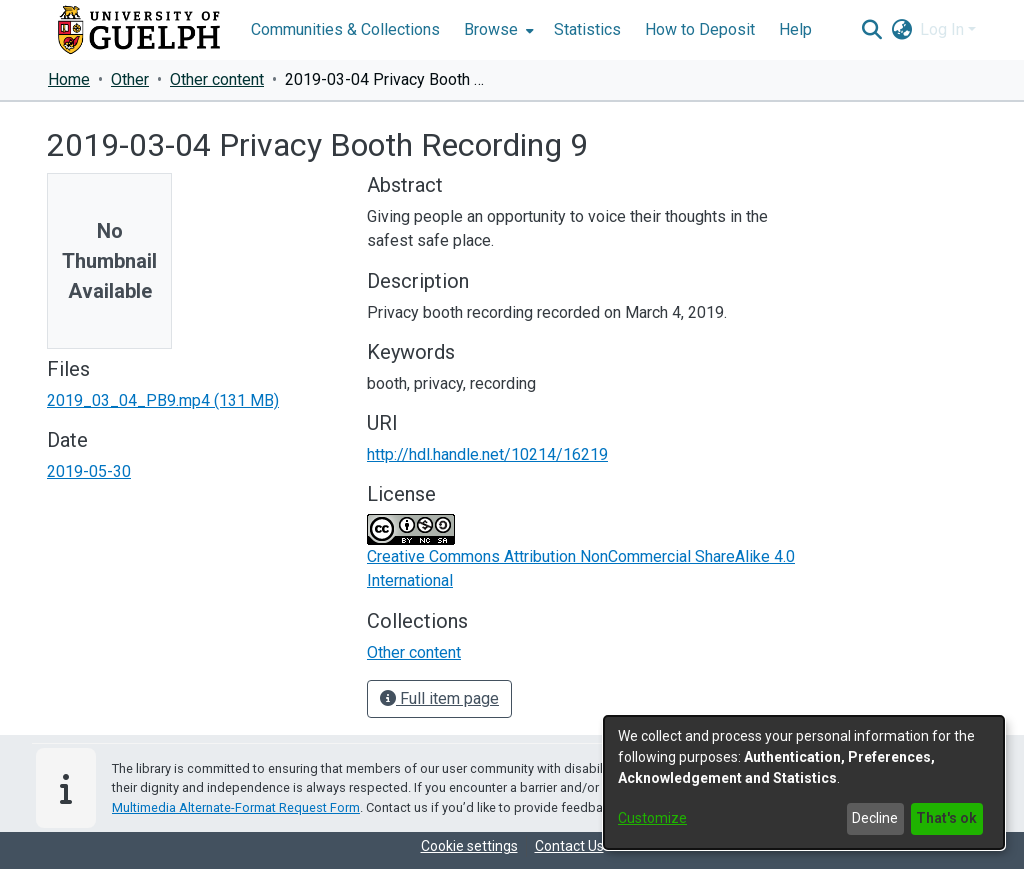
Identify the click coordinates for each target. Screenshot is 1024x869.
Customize (652, 818)
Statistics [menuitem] (587, 29)
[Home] (139, 30)
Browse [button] (491, 29)
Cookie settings (469, 846)
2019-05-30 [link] (89, 471)
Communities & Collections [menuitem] (345, 29)
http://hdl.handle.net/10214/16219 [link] (487, 454)
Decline (875, 818)
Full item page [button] (439, 698)
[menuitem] (497, 30)
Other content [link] (217, 79)
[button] (871, 30)
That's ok (946, 818)
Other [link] (130, 79)
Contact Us (569, 846)
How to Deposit (700, 29)
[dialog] (804, 782)
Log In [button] (944, 29)
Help (795, 29)
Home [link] (69, 79)
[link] (163, 400)
